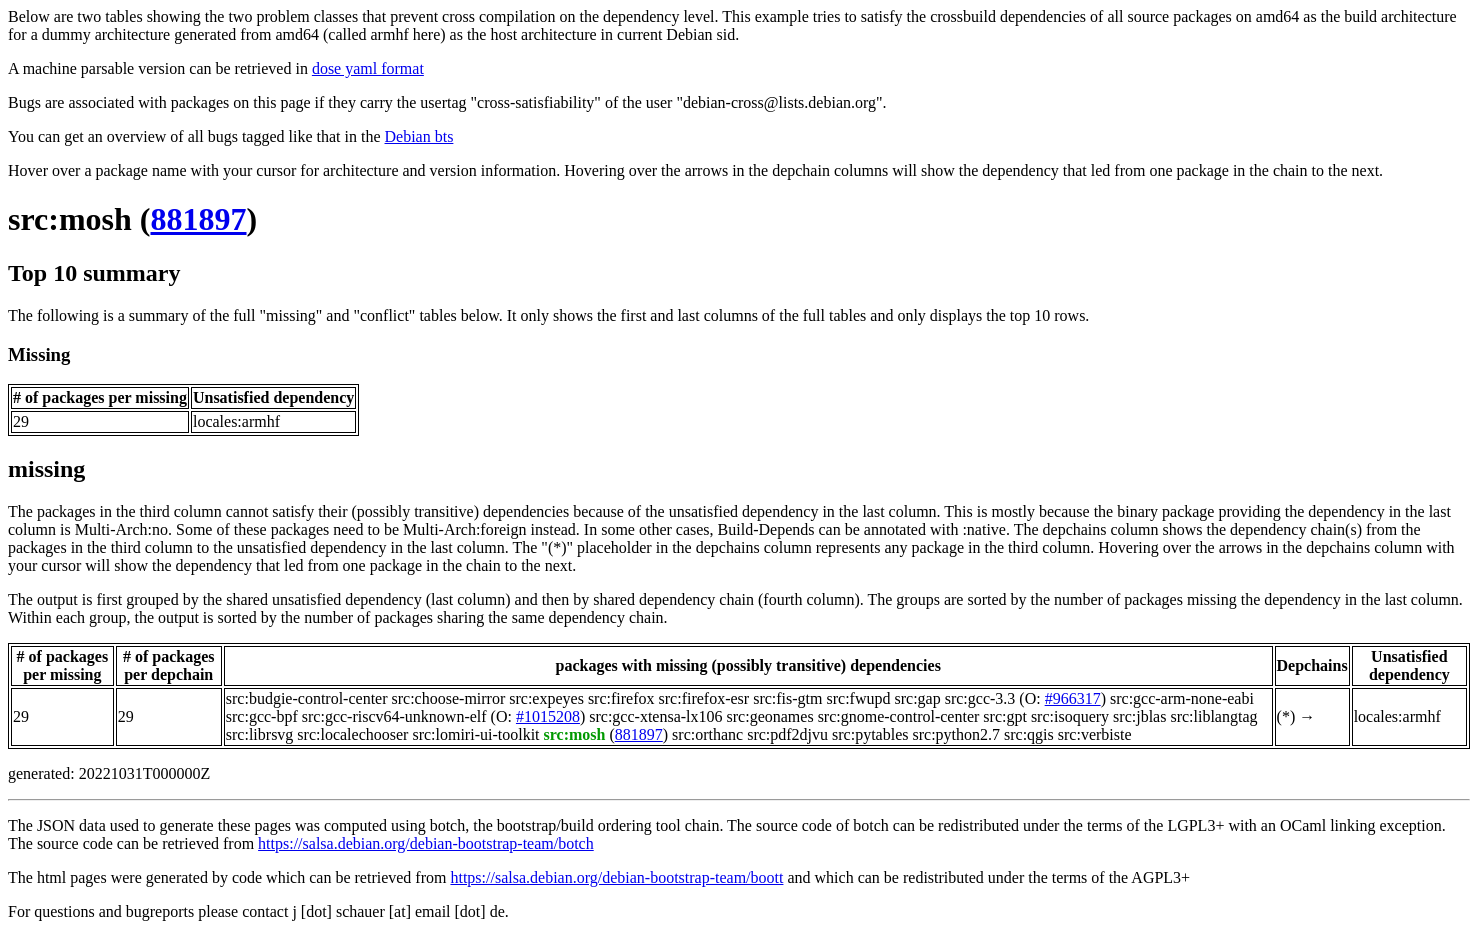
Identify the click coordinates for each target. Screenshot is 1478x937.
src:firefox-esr (704, 698)
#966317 (1073, 698)
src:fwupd (858, 698)
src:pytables (870, 734)
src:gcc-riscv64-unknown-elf (394, 716)
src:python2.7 (956, 734)
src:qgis (1029, 734)
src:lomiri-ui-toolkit (475, 734)
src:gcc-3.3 (980, 698)
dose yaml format (368, 68)
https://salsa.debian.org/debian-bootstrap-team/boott (616, 877)
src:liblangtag (1213, 716)
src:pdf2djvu (787, 734)
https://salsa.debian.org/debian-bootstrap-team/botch (426, 843)
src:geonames (770, 716)
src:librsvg (260, 734)
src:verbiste (1095, 734)
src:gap (917, 698)
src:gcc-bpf (262, 716)
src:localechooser (352, 734)
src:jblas (1139, 716)
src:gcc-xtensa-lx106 (655, 716)
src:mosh (70, 219)
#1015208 (548, 716)
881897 (199, 219)
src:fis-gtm (787, 698)
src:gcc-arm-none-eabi (1182, 698)
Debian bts (419, 136)
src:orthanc (707, 734)
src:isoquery (1070, 716)
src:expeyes (546, 698)
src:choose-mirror (449, 698)
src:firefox (621, 698)
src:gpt (1005, 716)
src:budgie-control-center (307, 698)
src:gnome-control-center (899, 716)
